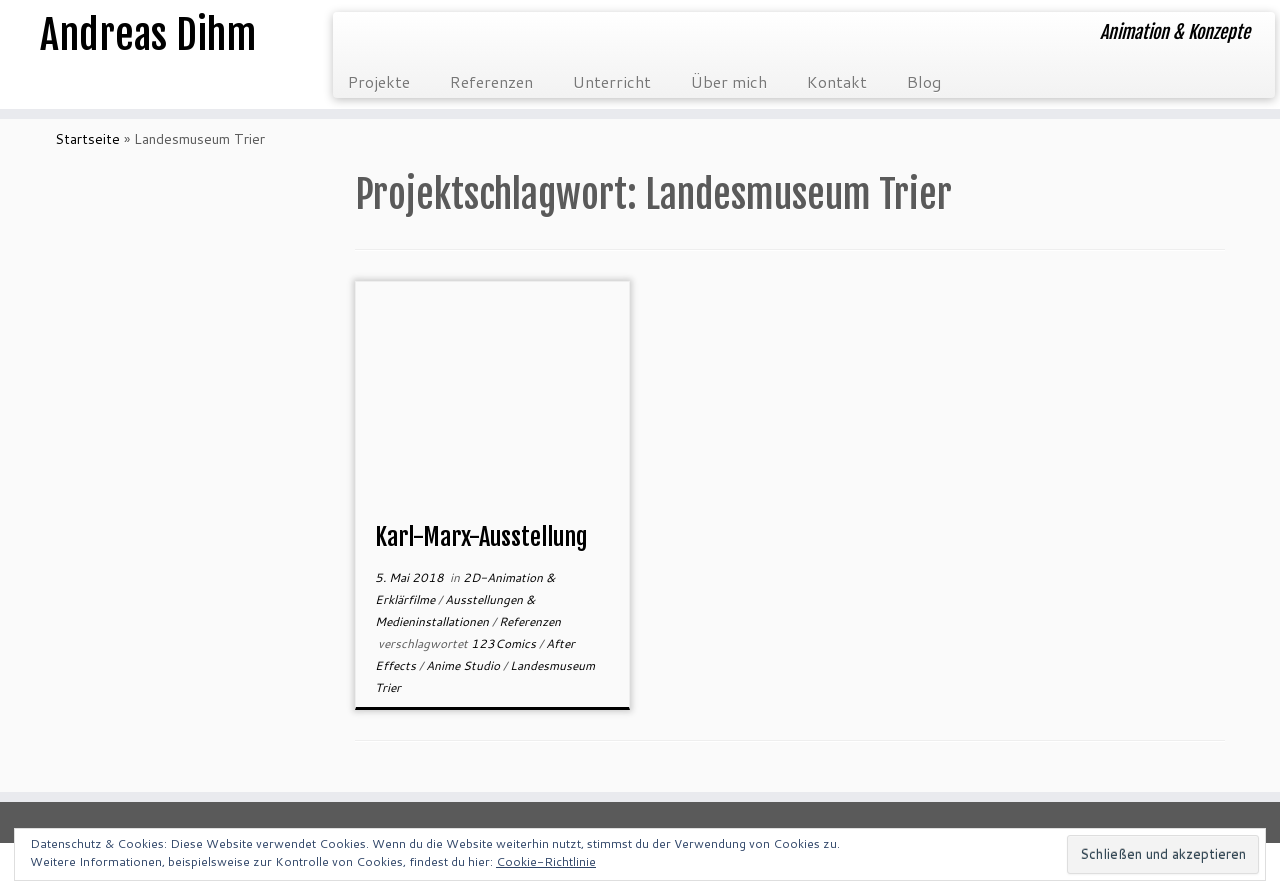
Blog (924, 81)
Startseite (87, 139)
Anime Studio (464, 665)
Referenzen (491, 81)
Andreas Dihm (148, 35)
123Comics (505, 643)
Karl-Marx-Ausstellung (481, 537)
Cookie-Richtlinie (546, 861)
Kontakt (837, 81)
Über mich (729, 81)
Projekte (379, 81)
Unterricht (612, 81)
